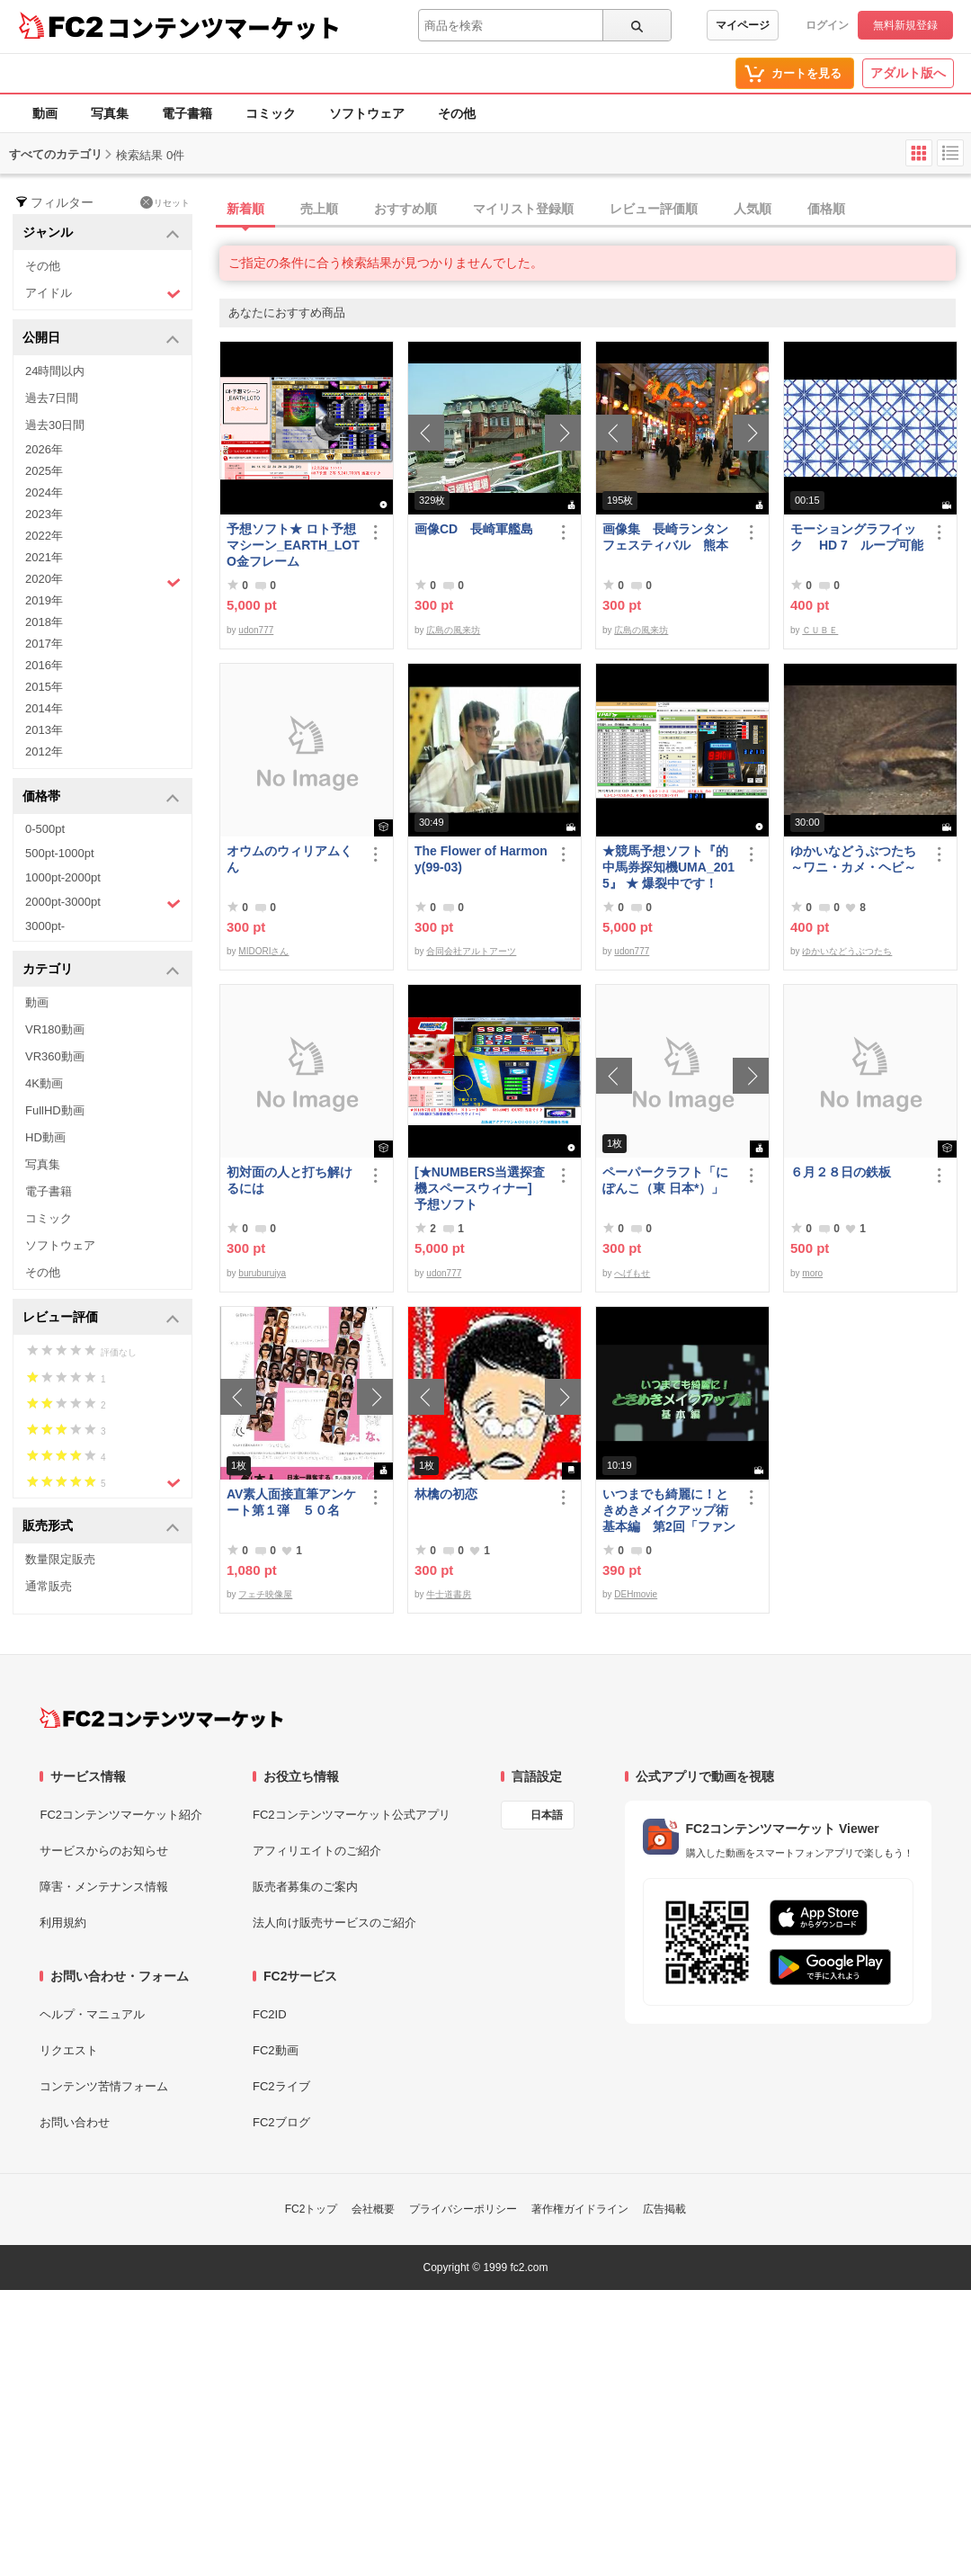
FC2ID (270, 2014)
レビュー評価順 (654, 208)
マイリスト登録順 (523, 208)
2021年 (44, 557)
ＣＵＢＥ (820, 630)
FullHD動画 (55, 1110)
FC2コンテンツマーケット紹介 (121, 1814)
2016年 (44, 665)
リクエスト (69, 2050)
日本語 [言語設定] (546, 1815)
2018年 (44, 622)
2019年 (44, 600)
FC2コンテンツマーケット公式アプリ (351, 1814)
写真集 (110, 113)
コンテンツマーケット (224, 27)
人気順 (752, 208)
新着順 (245, 208)
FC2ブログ (281, 2122)
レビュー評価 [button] (101, 1318)
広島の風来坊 (453, 630)
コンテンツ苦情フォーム (104, 2086)
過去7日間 (51, 398)
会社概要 (373, 2209)
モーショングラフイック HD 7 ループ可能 (856, 537)
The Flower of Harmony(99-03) (481, 859)
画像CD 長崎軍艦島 (473, 529)
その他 (457, 113)
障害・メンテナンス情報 (104, 1886)
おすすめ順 (405, 208)
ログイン (827, 25)
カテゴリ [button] (101, 970)
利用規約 (63, 1922)
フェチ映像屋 (265, 1594)
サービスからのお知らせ (104, 1850)
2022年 (44, 535)
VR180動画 (55, 1029)
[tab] (595, 210)
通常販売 (48, 1586)
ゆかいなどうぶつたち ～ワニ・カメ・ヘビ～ (856, 859)
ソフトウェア (367, 113)
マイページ (743, 25)
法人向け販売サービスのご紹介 (334, 1922)
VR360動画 (55, 1056)
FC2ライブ (281, 2086)
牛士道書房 (448, 1594)
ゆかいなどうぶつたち (847, 951)
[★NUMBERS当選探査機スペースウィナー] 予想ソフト (481, 1188)
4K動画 (44, 1083)
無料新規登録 (905, 25)
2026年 (44, 449)
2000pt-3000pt (103, 903)
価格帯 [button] (101, 797)
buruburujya (262, 1273)
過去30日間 (55, 425)
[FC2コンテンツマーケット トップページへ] (161, 1718)
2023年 (44, 514)
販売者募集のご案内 (305, 1886)
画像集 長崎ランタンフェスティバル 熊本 (665, 537)
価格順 (826, 208)
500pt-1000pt (59, 853)
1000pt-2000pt (63, 877)
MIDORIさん (263, 951)
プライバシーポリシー (463, 2209)
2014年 (44, 708)
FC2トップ (311, 2209)
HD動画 (45, 1137)
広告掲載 (664, 2209)
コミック (270, 113)
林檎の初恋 (445, 1494)
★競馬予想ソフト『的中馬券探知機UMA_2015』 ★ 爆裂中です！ (668, 867)
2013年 (44, 730)
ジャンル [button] (101, 233)
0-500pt (45, 829)
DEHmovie (635, 1594)
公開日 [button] (101, 338)
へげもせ (632, 1273)
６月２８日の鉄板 (840, 1172)
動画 (45, 113)
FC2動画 (275, 2050)
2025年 (44, 471)
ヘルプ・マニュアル (92, 2014)
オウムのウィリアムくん (289, 859)
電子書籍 (187, 113)
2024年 (44, 492)
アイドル (103, 293)
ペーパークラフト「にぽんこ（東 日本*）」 (665, 1180)
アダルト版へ (908, 73)
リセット (165, 202)
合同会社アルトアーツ (471, 951)
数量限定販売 (60, 1559)
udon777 (255, 630)
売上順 (319, 208)
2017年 (44, 643)
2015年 (44, 686)
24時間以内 (55, 371)
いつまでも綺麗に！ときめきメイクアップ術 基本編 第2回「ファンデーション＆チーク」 (668, 1510)
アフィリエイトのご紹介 (317, 1850)
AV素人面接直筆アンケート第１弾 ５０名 (291, 1502)
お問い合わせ (75, 2122)
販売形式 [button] (101, 1526)
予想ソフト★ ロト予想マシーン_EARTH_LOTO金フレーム (293, 545)
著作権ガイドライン (579, 2209)
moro (812, 1273)
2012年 (44, 751)
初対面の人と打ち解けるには (289, 1180)
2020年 (103, 581)
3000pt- (45, 926)
